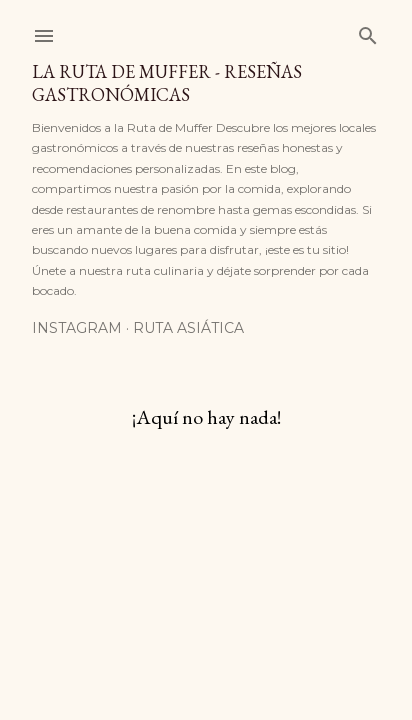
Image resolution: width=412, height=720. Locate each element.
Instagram (77, 328)
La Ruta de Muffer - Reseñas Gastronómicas (167, 83)
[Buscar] (368, 31)
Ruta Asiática (188, 328)
